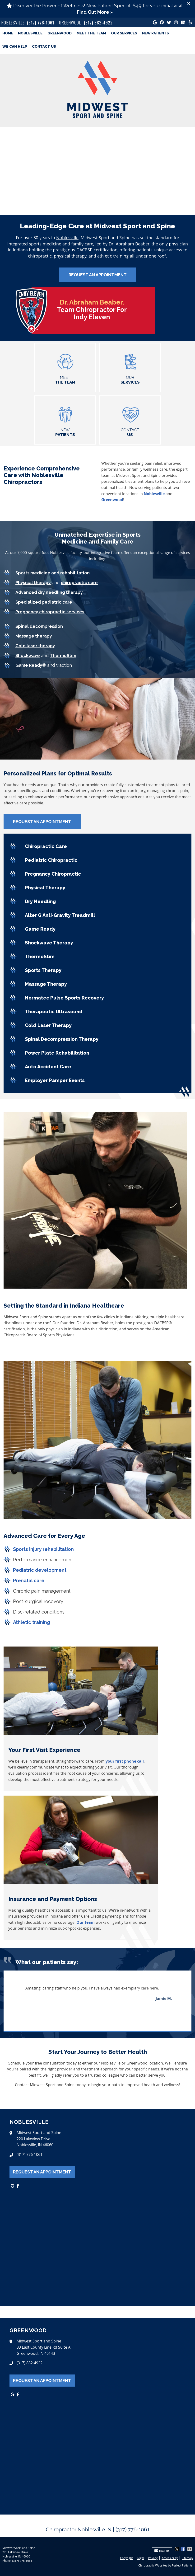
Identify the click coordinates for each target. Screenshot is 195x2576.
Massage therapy (33, 635)
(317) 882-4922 (98, 22)
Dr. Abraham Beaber (129, 244)
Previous (18, 1999)
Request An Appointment (42, 2171)
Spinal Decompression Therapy (61, 1039)
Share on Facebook (183, 2549)
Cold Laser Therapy (48, 1025)
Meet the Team (91, 33)
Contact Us (44, 46)
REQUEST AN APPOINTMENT (98, 274)
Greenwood (59, 33)
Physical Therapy (45, 888)
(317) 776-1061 (40, 22)
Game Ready (40, 929)
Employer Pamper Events (55, 1080)
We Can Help (14, 46)
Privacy (153, 2558)
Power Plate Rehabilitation (57, 1053)
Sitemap (187, 2558)
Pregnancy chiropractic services (49, 611)
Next (176, 1999)
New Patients (155, 33)
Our (130, 368)
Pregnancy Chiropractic (53, 874)
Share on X (177, 2549)
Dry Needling (40, 901)
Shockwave (27, 655)
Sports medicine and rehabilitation (52, 572)
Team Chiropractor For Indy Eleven (92, 310)
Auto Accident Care (48, 1067)
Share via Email (190, 2549)
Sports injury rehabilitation (43, 1549)
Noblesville (30, 33)
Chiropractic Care (46, 846)
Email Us (162, 2551)
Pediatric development (39, 1570)
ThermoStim (63, 655)
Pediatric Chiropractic (51, 860)
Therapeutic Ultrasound (54, 1011)
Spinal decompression (39, 626)
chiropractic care (79, 582)
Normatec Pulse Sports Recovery (64, 998)
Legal (140, 2558)
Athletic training (31, 1622)
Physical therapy (33, 582)
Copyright (126, 2558)
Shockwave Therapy (49, 943)
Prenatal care (28, 1580)
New (65, 420)
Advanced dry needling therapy (49, 592)
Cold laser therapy (35, 645)
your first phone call (125, 1761)
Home (7, 33)
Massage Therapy (46, 984)
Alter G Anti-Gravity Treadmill (60, 915)
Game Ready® (30, 665)
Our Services (124, 33)
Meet (65, 368)
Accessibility (170, 2558)
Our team (85, 1922)
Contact (130, 420)
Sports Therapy (43, 970)
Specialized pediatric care (43, 602)
